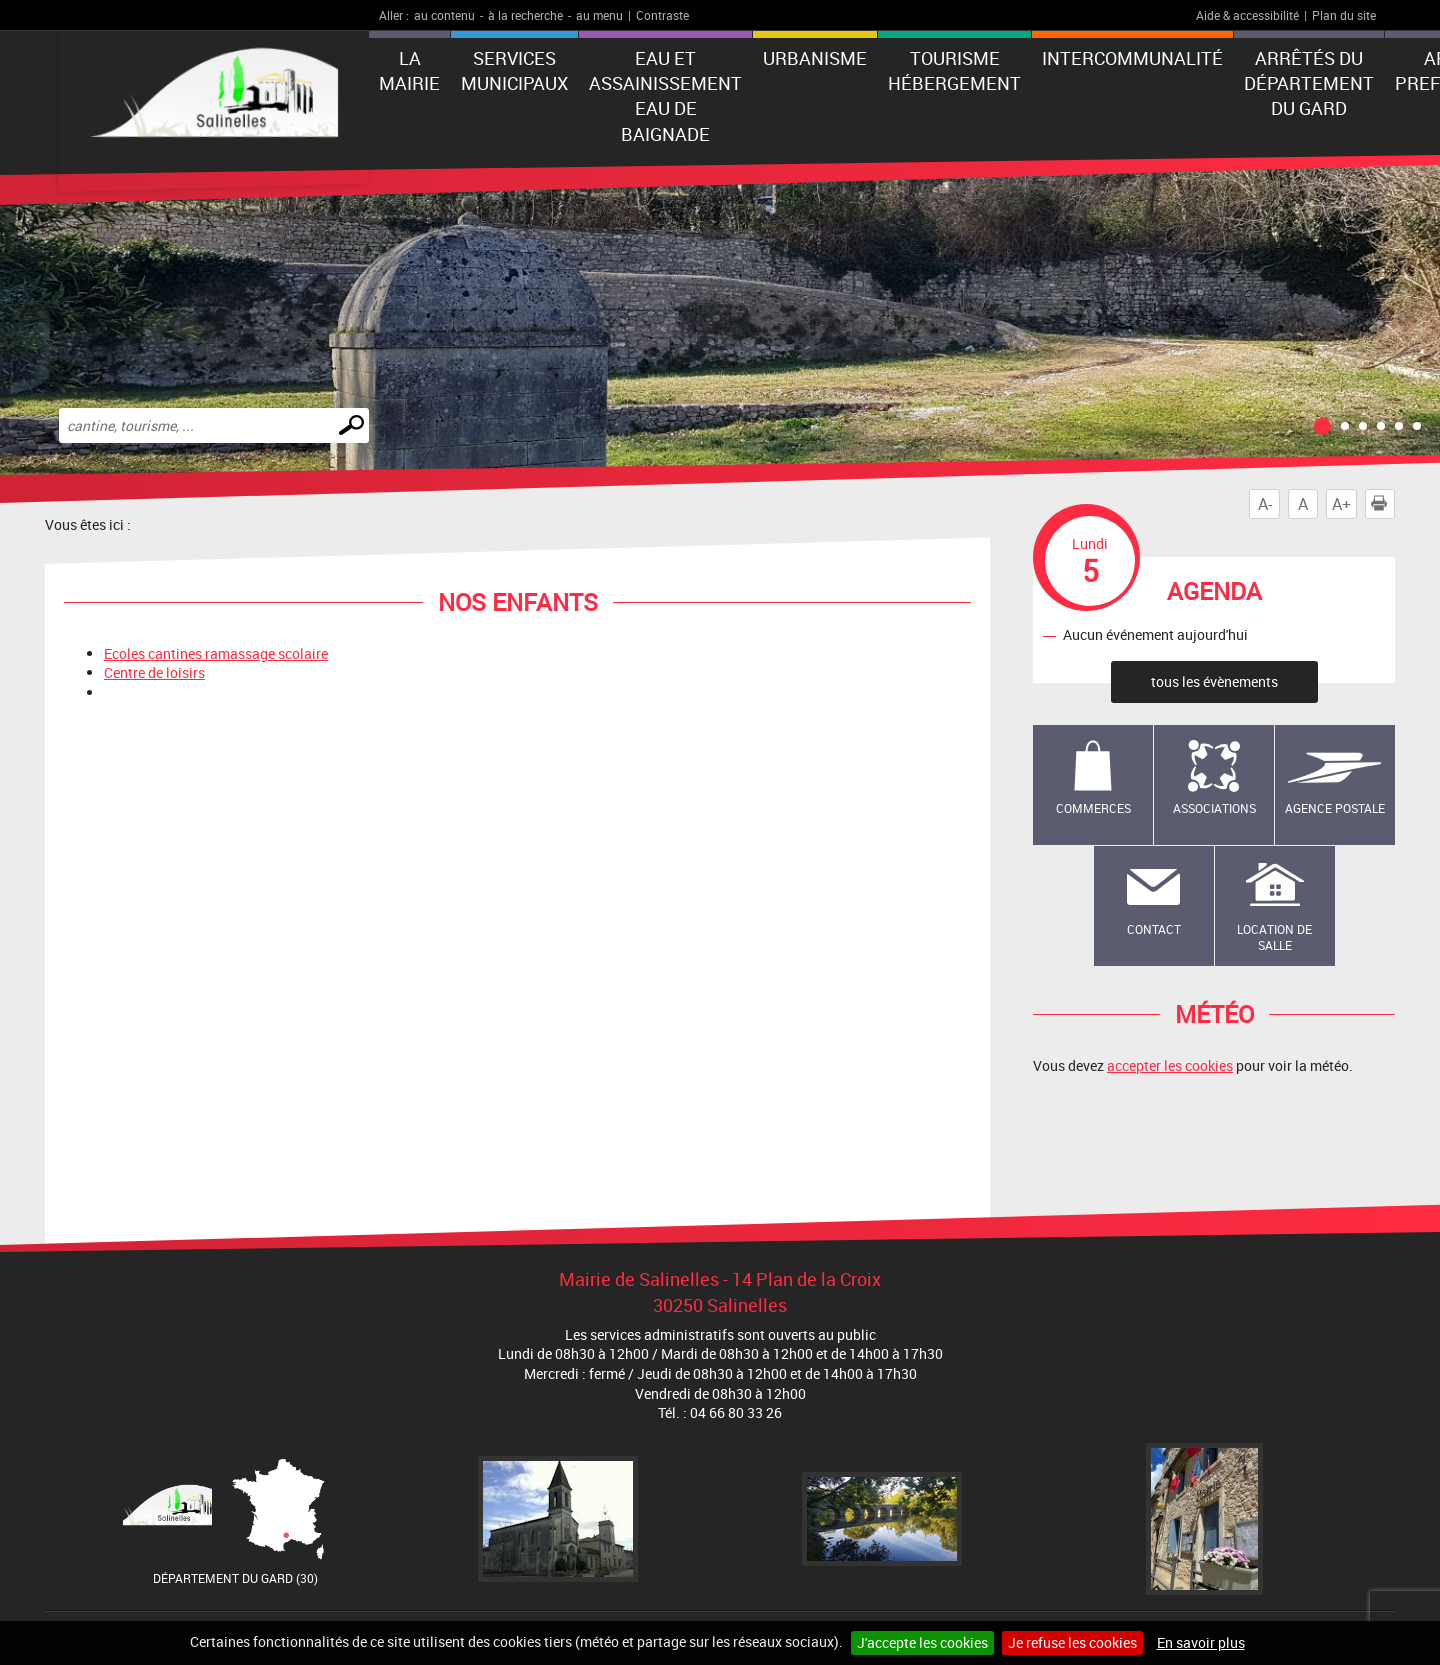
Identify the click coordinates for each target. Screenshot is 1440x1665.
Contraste (662, 15)
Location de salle (1274, 937)
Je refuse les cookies (1072, 1642)
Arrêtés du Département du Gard (1309, 83)
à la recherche (525, 15)
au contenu (444, 15)
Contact (1154, 929)
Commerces (1093, 808)
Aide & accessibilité (1247, 15)
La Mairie (409, 70)
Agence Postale (1335, 808)
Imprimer (1383, 504)
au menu (599, 15)
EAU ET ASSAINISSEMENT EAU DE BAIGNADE (665, 96)
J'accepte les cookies (922, 1642)
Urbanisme (815, 58)
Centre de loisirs (154, 672)
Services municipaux (514, 70)
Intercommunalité (1132, 58)
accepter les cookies (1170, 1065)
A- (1265, 504)
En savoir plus (1201, 1642)
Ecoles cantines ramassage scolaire (216, 653)
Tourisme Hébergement (954, 70)
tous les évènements (1214, 681)
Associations (1214, 808)
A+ (1341, 504)
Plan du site (1344, 15)
